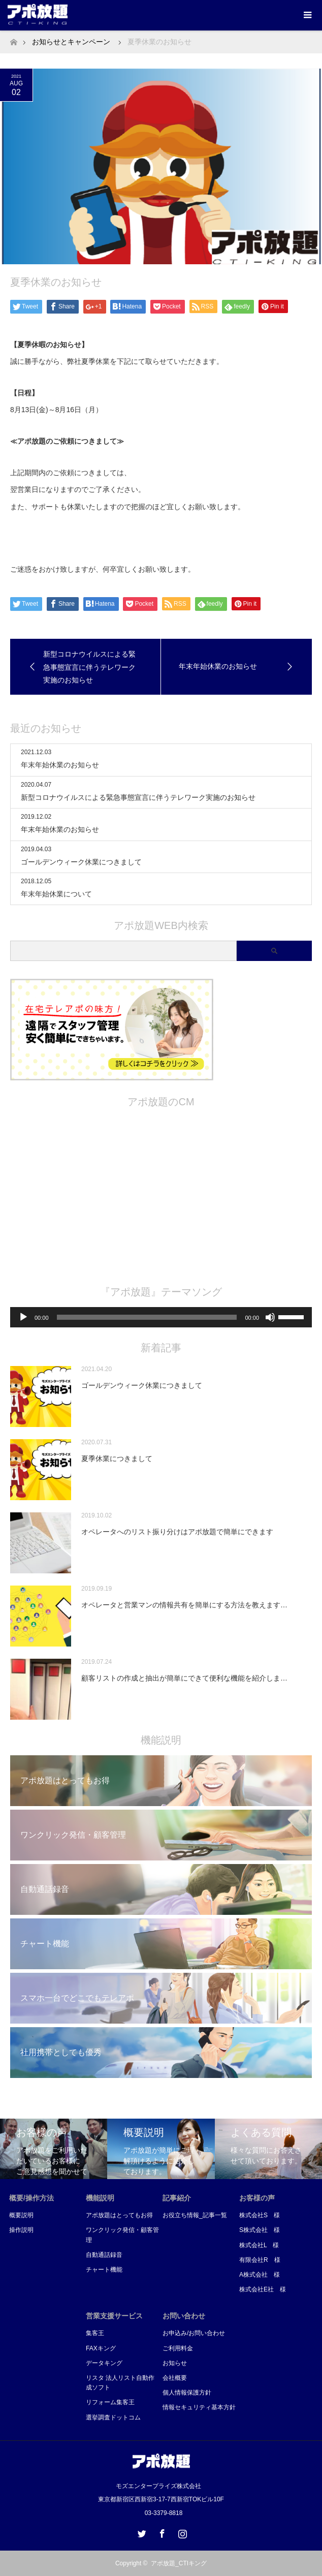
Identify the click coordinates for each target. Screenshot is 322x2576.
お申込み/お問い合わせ (194, 2333)
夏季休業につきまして (116, 1458)
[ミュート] (270, 1317)
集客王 (95, 2333)
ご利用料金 (178, 2348)
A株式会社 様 (259, 2274)
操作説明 (21, 2229)
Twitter (140, 2531)
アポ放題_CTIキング (179, 2563)
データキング (104, 2363)
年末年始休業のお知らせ (60, 765)
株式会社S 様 (259, 2215)
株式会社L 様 (259, 2245)
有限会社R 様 (259, 2259)
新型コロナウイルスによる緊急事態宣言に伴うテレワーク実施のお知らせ (138, 797)
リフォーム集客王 (110, 2402)
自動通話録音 (104, 2254)
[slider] (147, 1317)
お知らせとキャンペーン (71, 42)
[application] (161, 1317)
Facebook (161, 2531)
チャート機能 (104, 2269)
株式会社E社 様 (262, 2289)
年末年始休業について (56, 894)
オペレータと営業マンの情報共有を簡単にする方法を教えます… (184, 1605)
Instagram (181, 2531)
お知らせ (175, 2363)
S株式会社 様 (259, 2229)
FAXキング (101, 2348)
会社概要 (175, 2377)
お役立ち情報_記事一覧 (195, 2215)
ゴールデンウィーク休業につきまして (81, 862)
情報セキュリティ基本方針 (199, 2407)
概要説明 (21, 2215)
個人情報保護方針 (187, 2392)
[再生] (23, 1317)
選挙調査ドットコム (113, 2417)
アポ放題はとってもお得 (119, 2215)
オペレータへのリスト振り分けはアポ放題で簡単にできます (177, 1532)
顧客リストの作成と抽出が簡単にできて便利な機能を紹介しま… (184, 1678)
